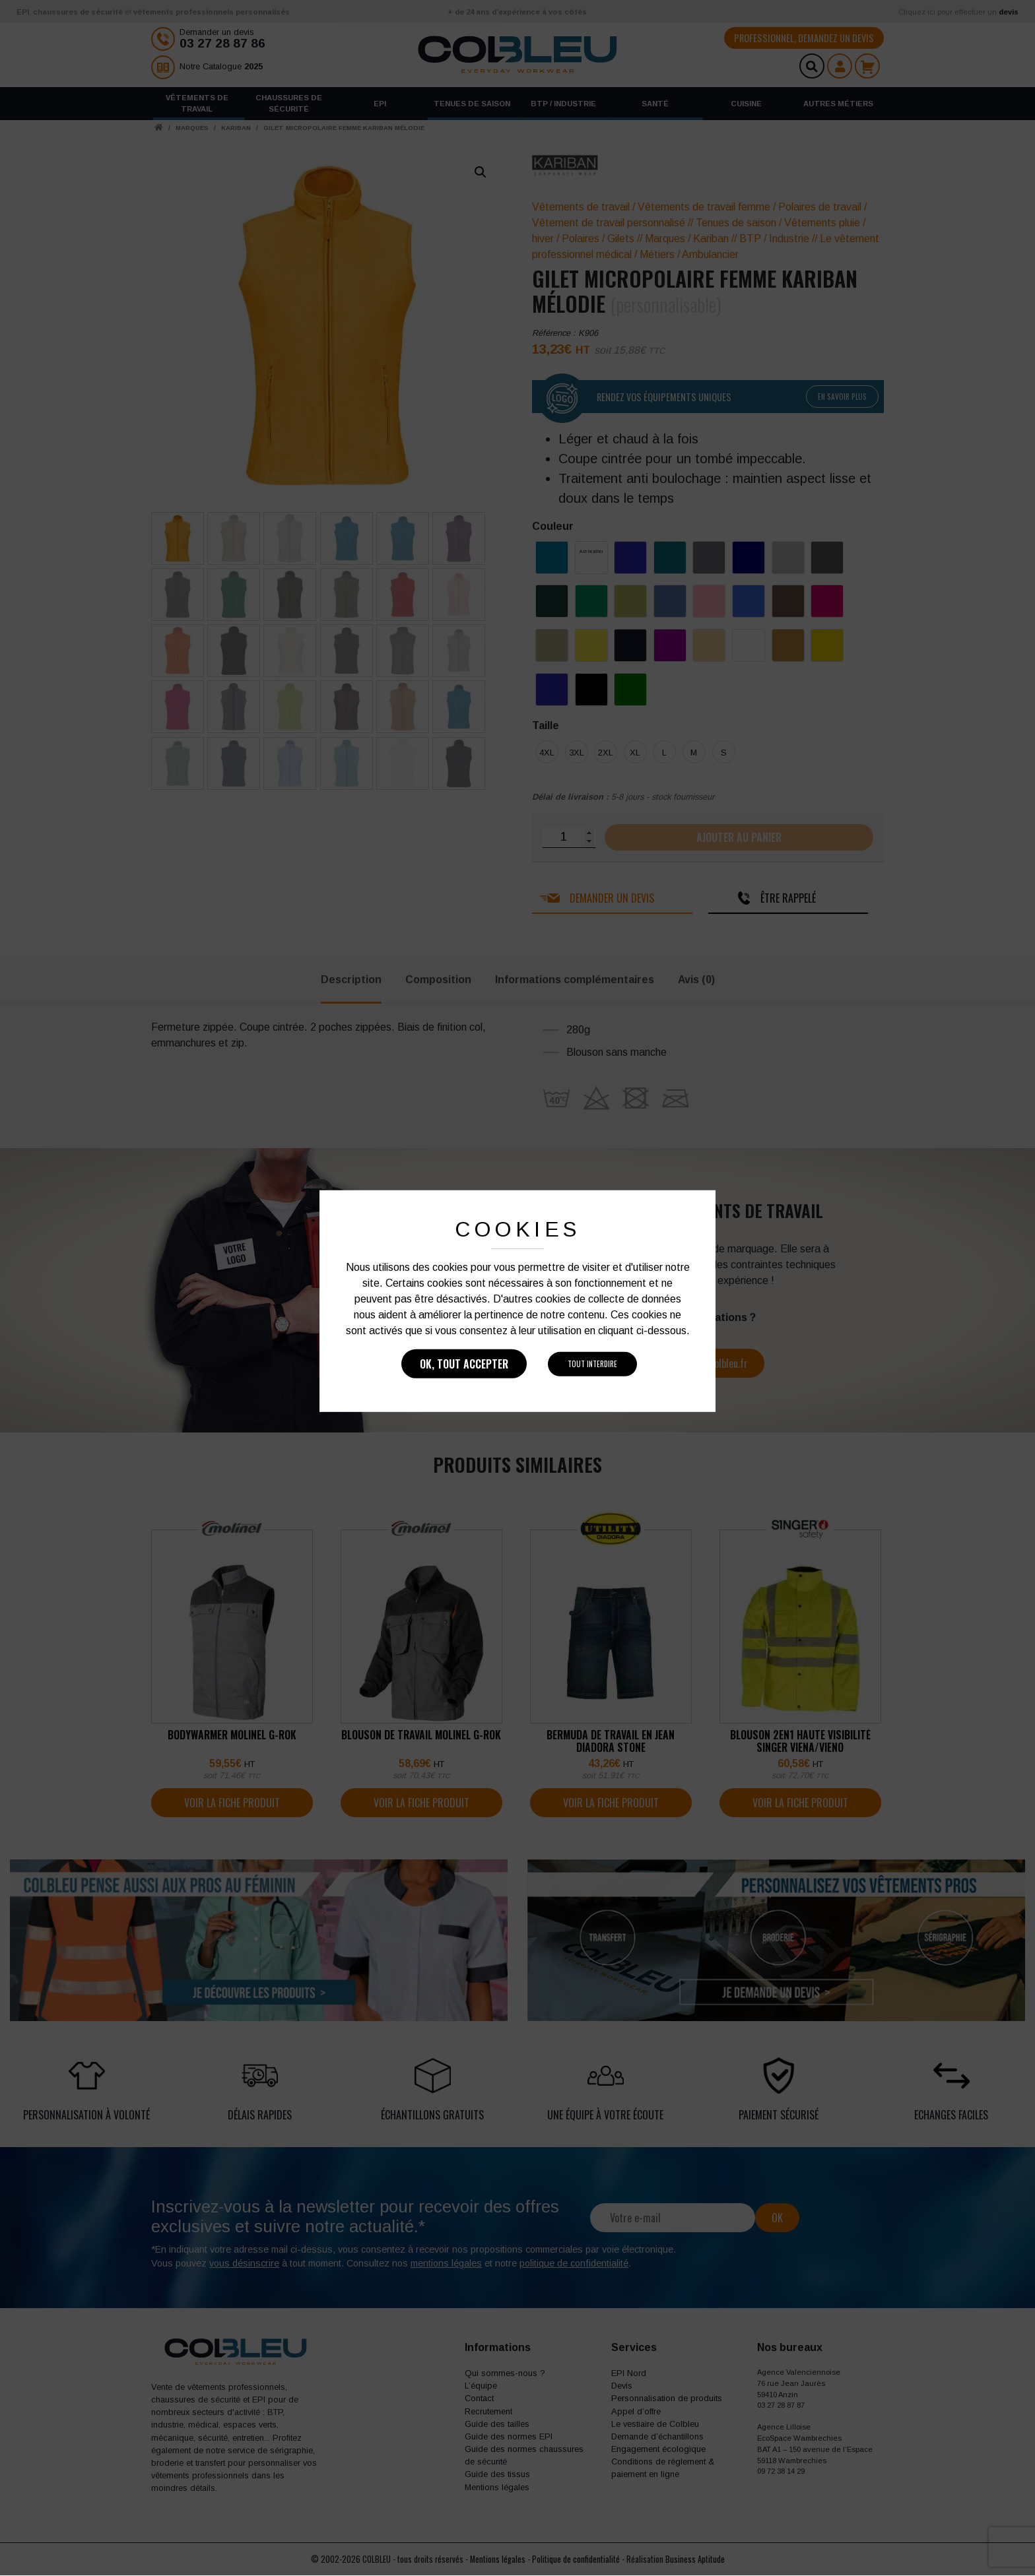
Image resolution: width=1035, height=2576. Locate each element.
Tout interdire (592, 1364)
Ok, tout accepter (464, 1364)
